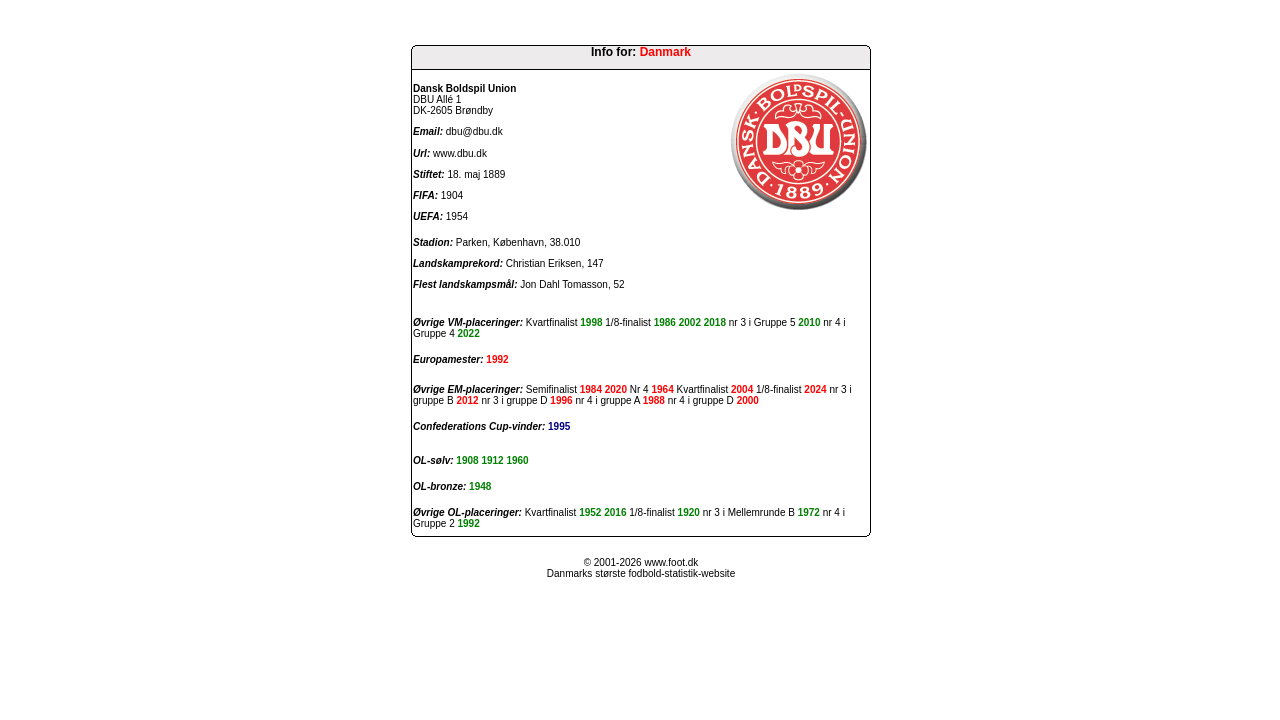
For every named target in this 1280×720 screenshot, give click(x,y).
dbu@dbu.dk (474, 131)
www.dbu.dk (460, 153)
